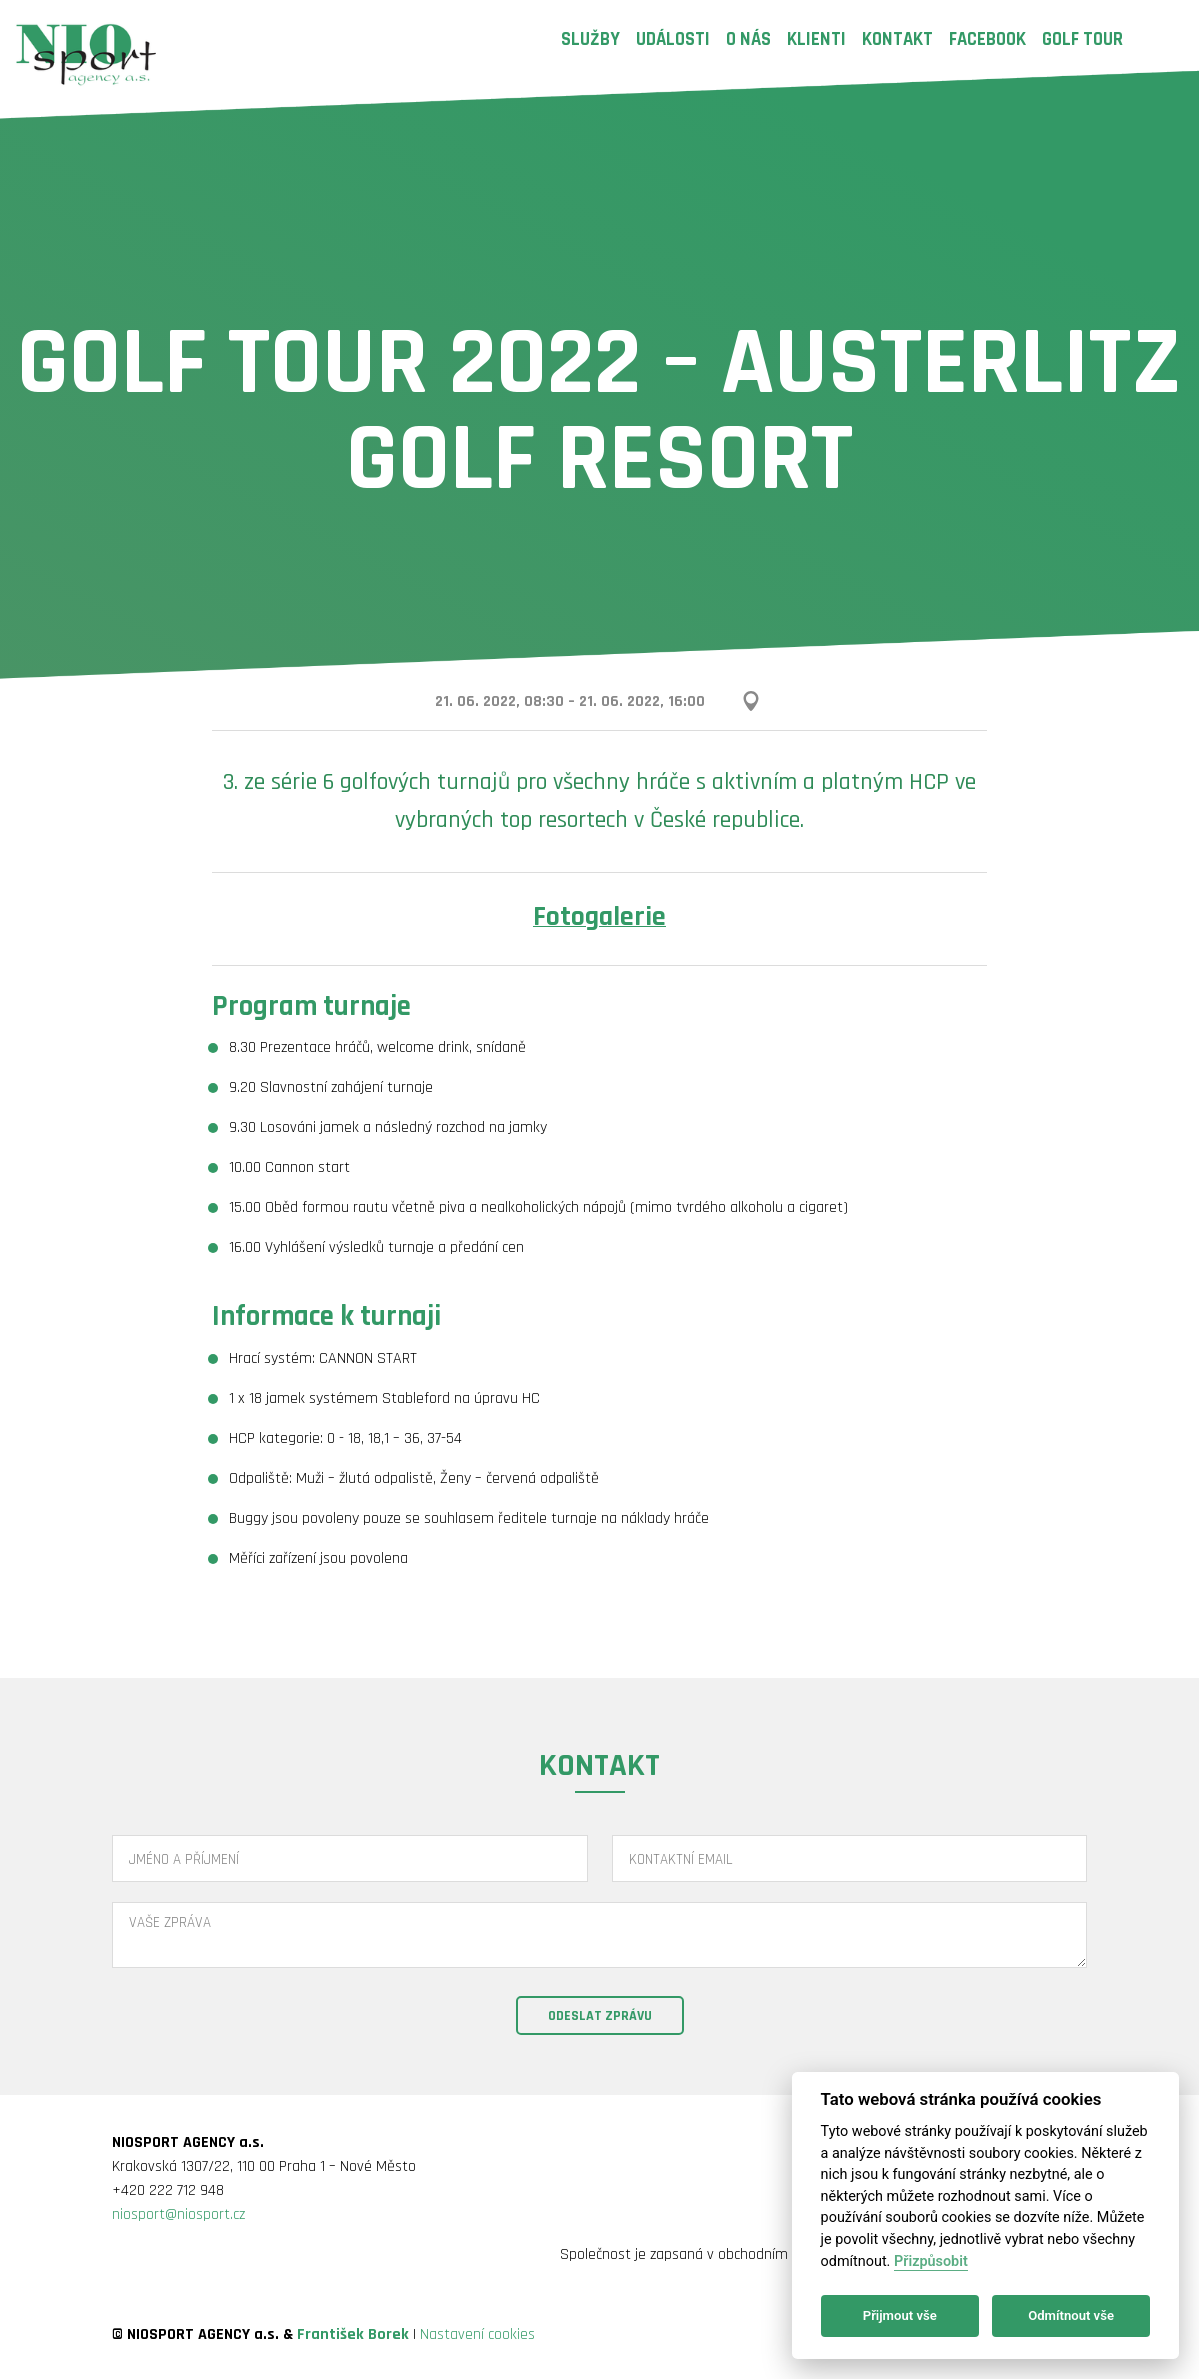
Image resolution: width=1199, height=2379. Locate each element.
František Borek (353, 2334)
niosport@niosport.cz (178, 2214)
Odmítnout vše (1071, 2315)
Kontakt (897, 39)
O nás (748, 39)
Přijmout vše (900, 2315)
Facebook (987, 39)
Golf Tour (1082, 39)
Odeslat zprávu (600, 2016)
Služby (590, 39)
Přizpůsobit (931, 2261)
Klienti (816, 39)
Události (673, 39)
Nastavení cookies (477, 2334)
